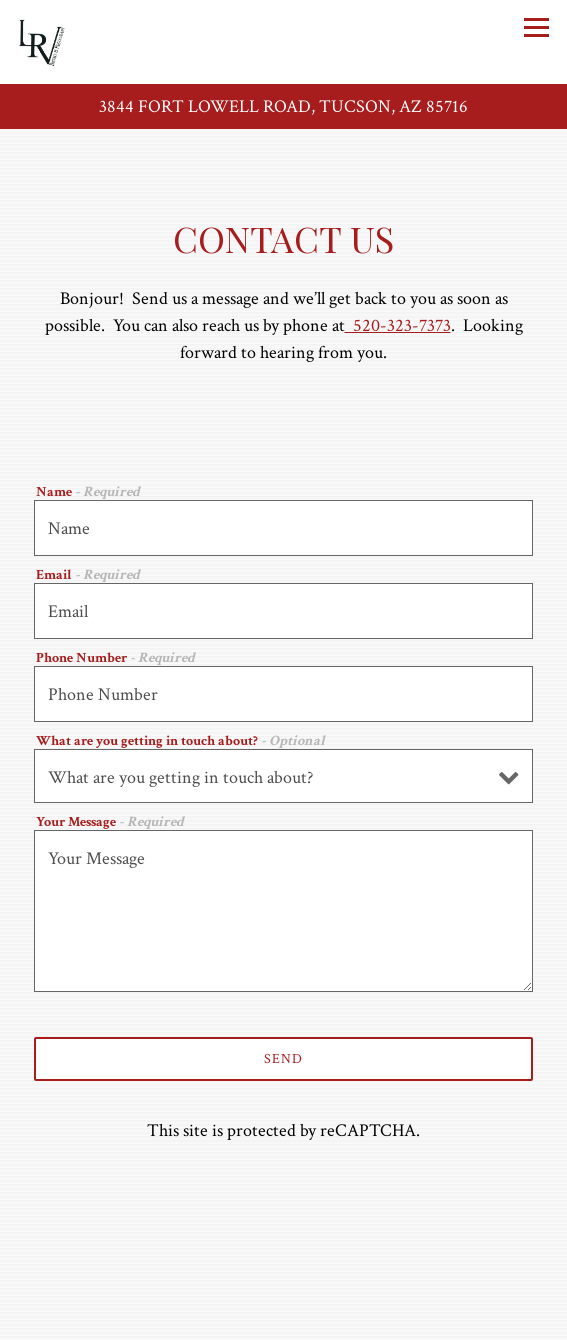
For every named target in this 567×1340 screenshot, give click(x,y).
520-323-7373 (398, 325)
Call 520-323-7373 (284, 1273)
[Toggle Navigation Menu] (536, 27)
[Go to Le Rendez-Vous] (283, 106)
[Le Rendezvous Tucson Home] (87, 42)
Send (283, 1058)
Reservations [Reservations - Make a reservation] (284, 1317)
